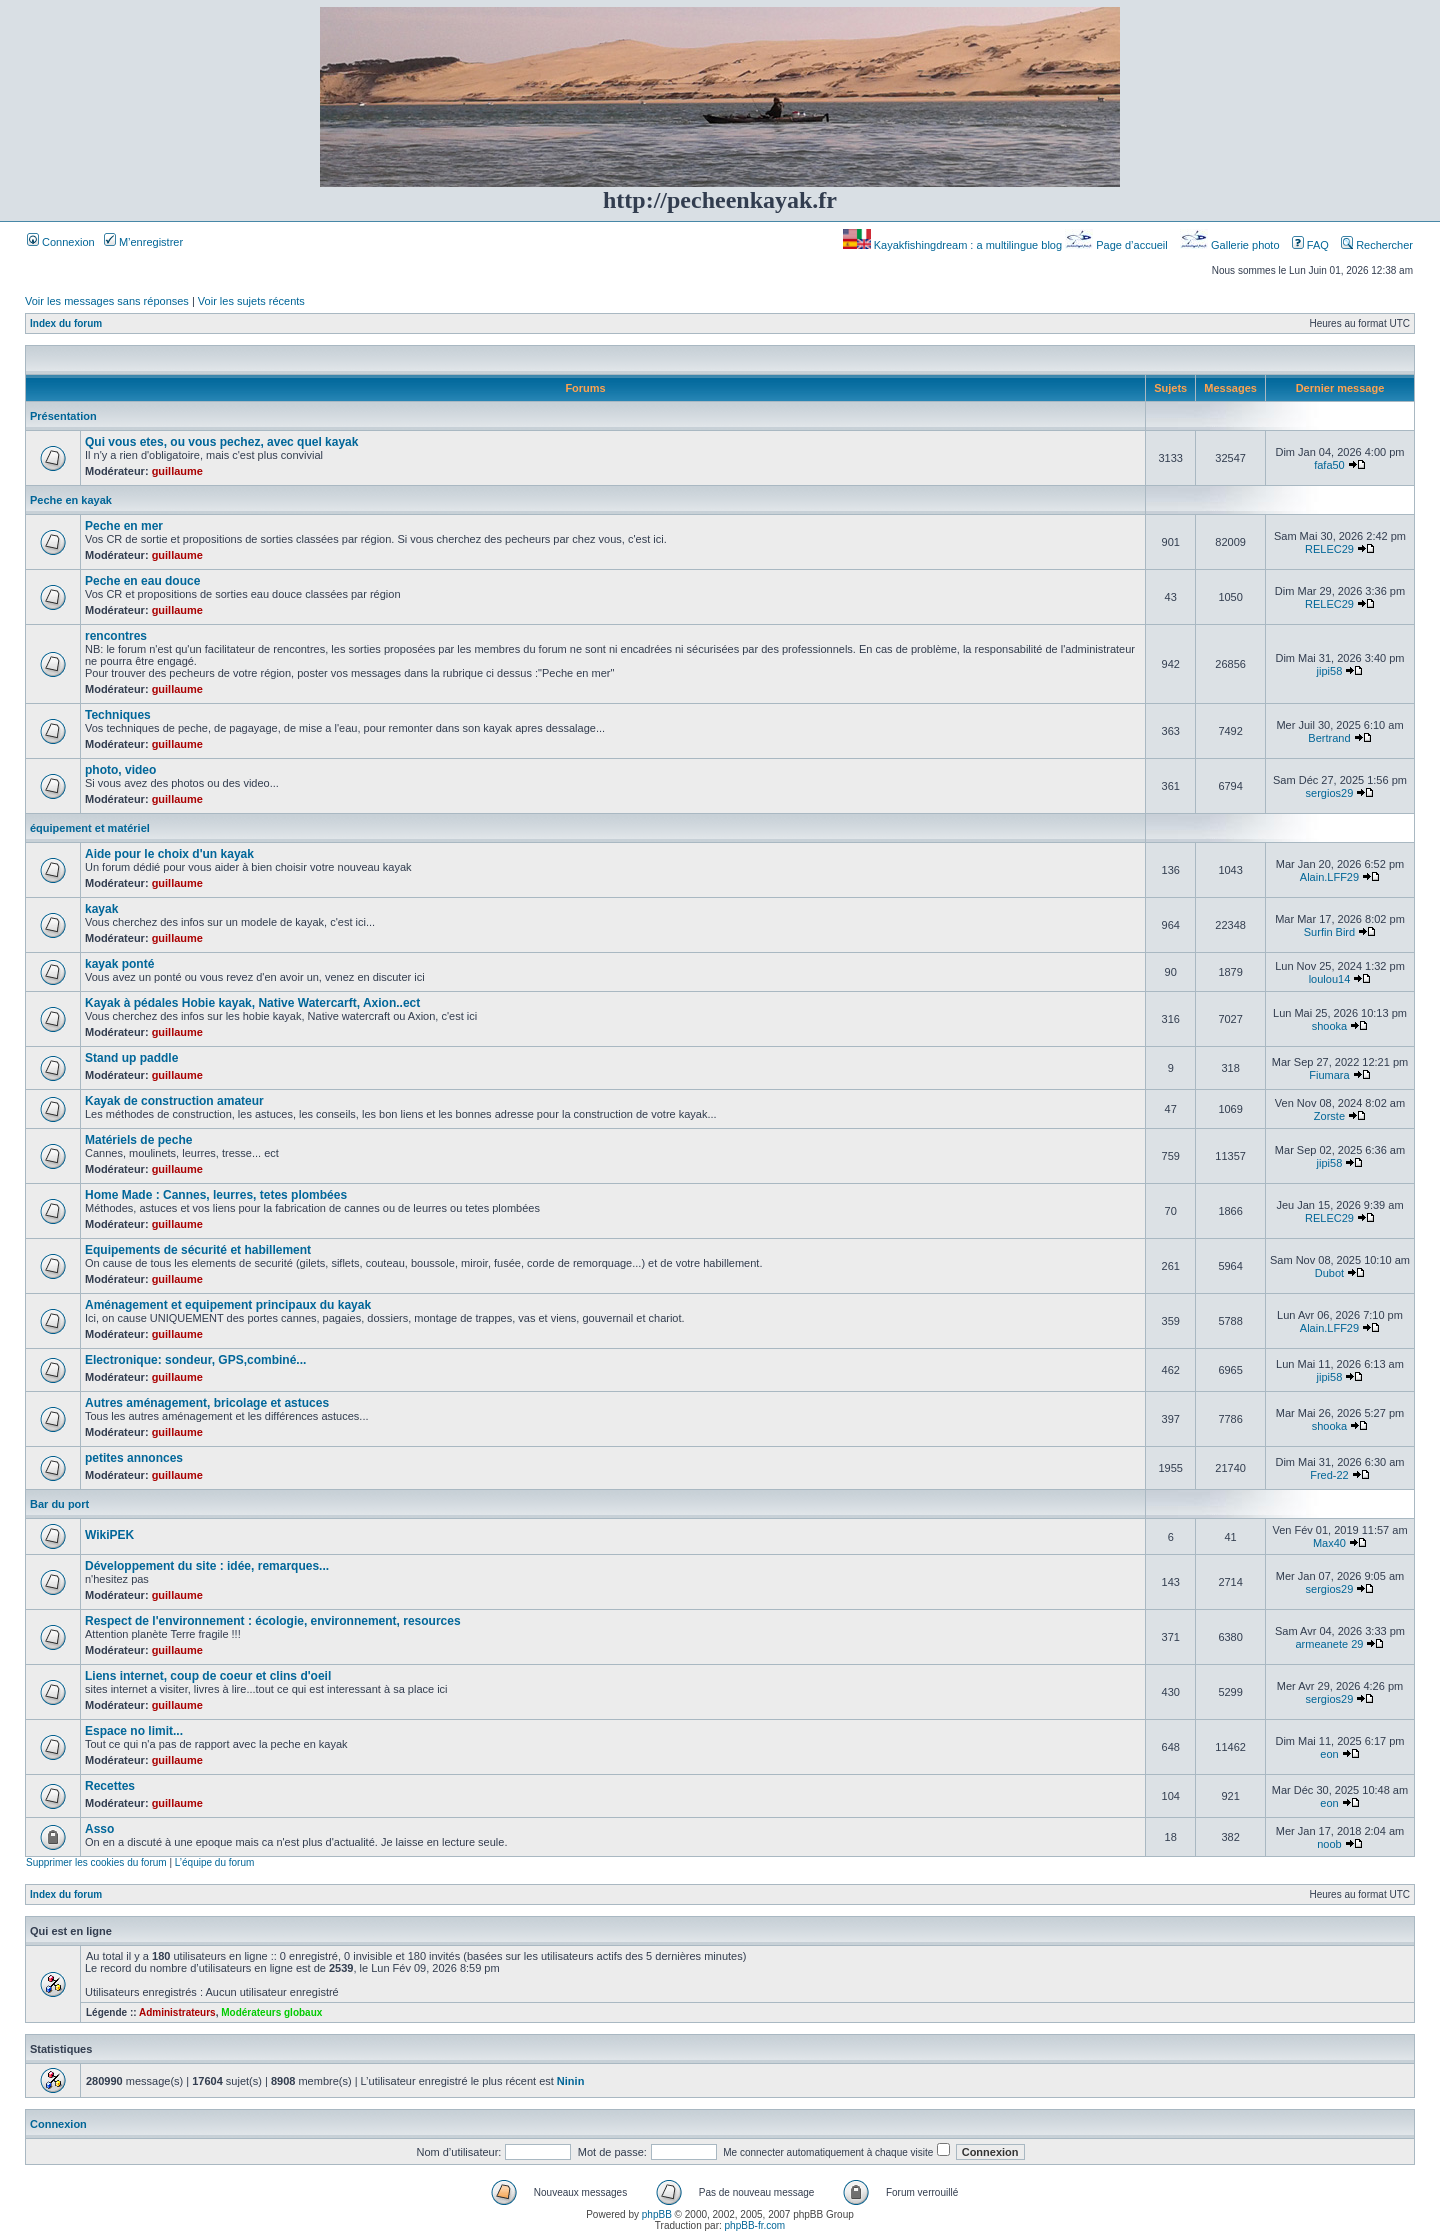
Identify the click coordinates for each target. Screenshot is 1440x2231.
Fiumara (1329, 1075)
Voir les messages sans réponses (107, 301)
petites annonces (134, 1458)
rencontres (116, 636)
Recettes (110, 1786)
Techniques (118, 715)
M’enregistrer (143, 242)
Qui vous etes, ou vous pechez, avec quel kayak (221, 442)
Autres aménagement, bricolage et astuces (207, 1403)
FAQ (1310, 245)
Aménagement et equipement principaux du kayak (228, 1305)
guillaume (177, 471)
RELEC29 (1329, 549)
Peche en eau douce (142, 581)
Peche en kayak (71, 500)
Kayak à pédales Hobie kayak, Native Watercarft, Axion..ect (252, 1003)
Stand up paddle (131, 1058)
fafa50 (1329, 465)
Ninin (571, 2081)
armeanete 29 (1330, 1644)
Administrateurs (177, 2012)
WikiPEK (109, 1535)
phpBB (657, 2214)
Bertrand (1329, 738)
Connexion (61, 242)
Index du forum (66, 323)
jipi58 (1330, 671)
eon (1329, 1754)
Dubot (1329, 1273)
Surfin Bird (1329, 932)
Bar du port (59, 1504)
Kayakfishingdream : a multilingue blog (954, 245)
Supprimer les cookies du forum (96, 1862)
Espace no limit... (134, 1731)
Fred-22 (1329, 1475)
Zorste (1329, 1116)
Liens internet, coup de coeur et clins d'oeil (208, 1676)
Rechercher (1377, 245)
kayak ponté (119, 964)
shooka (1329, 1026)
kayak (101, 909)
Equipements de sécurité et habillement (198, 1250)
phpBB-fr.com (755, 2225)
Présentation (63, 416)
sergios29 (1330, 793)
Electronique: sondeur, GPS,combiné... (195, 1360)
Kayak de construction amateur (174, 1101)
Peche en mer (124, 526)
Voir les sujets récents (251, 301)
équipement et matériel (90, 828)
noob (1329, 1844)
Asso (99, 1829)
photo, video (120, 770)
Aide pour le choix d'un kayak (169, 854)
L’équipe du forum (215, 1862)
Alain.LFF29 (1329, 877)
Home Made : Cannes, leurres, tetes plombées (216, 1195)
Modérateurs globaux (271, 2012)
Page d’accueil (1118, 245)
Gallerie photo (1231, 245)
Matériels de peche (138, 1140)
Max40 (1329, 1543)
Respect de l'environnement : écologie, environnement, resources (273, 1621)
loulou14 (1330, 979)
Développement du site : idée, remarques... (207, 1566)
